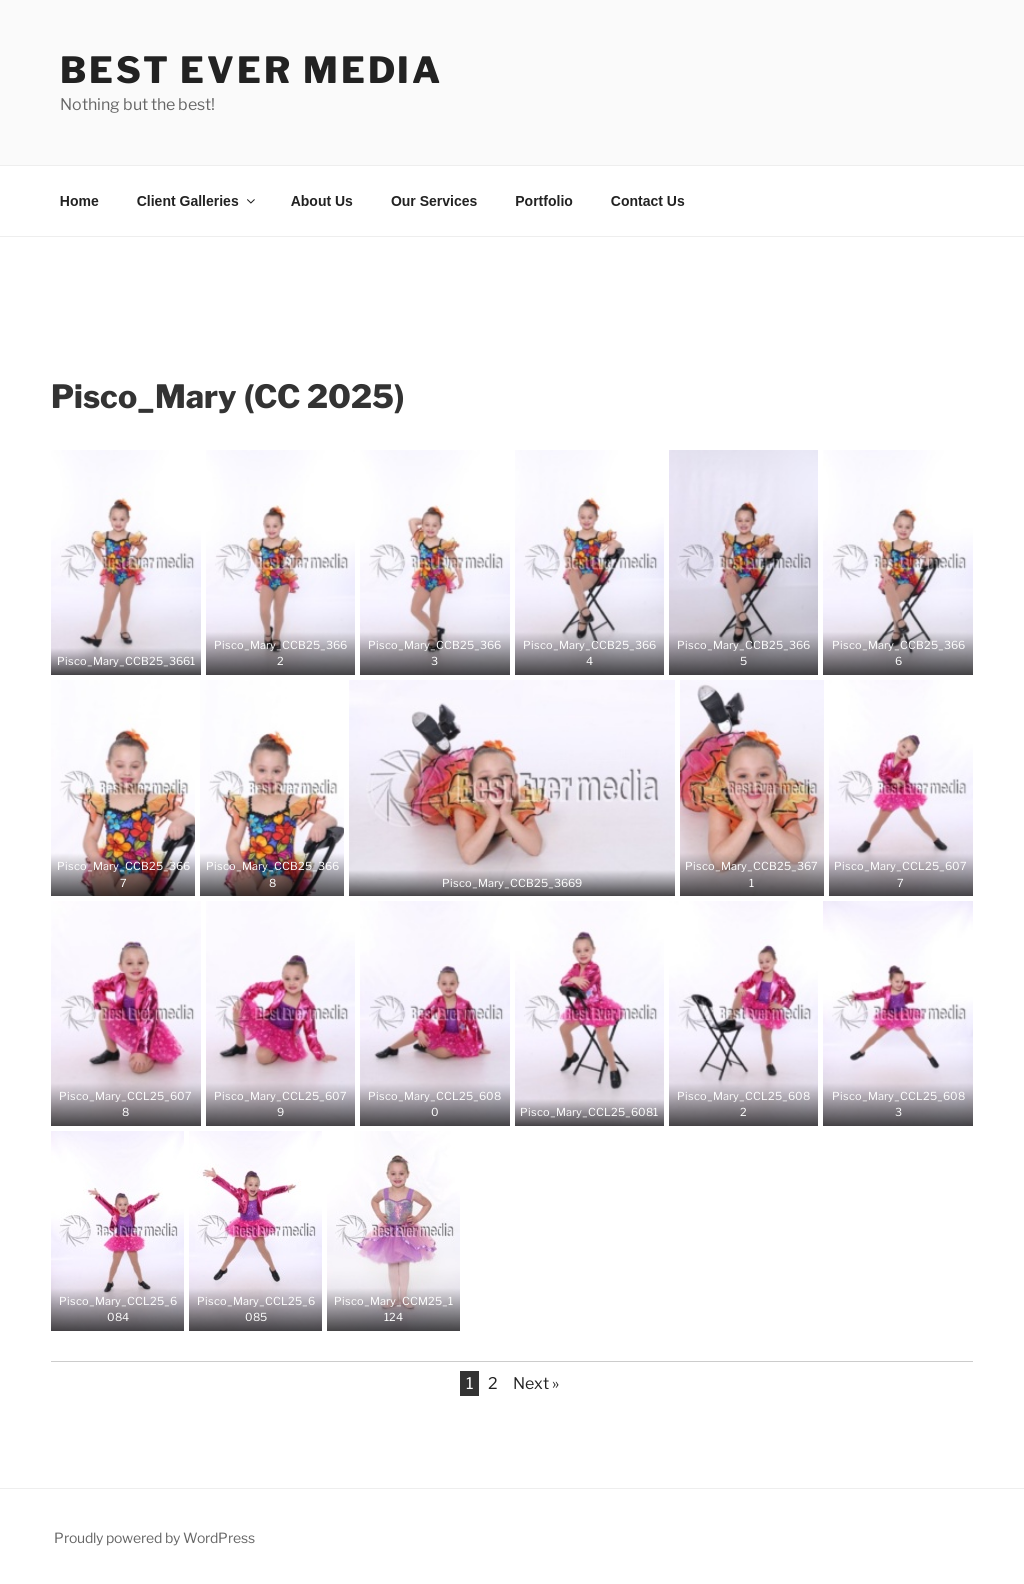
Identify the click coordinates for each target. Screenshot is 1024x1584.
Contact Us (648, 201)
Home (79, 201)
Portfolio (544, 201)
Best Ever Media (251, 70)
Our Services (434, 201)
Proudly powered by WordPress (154, 1537)
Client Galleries (197, 201)
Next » (536, 1383)
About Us (322, 201)
